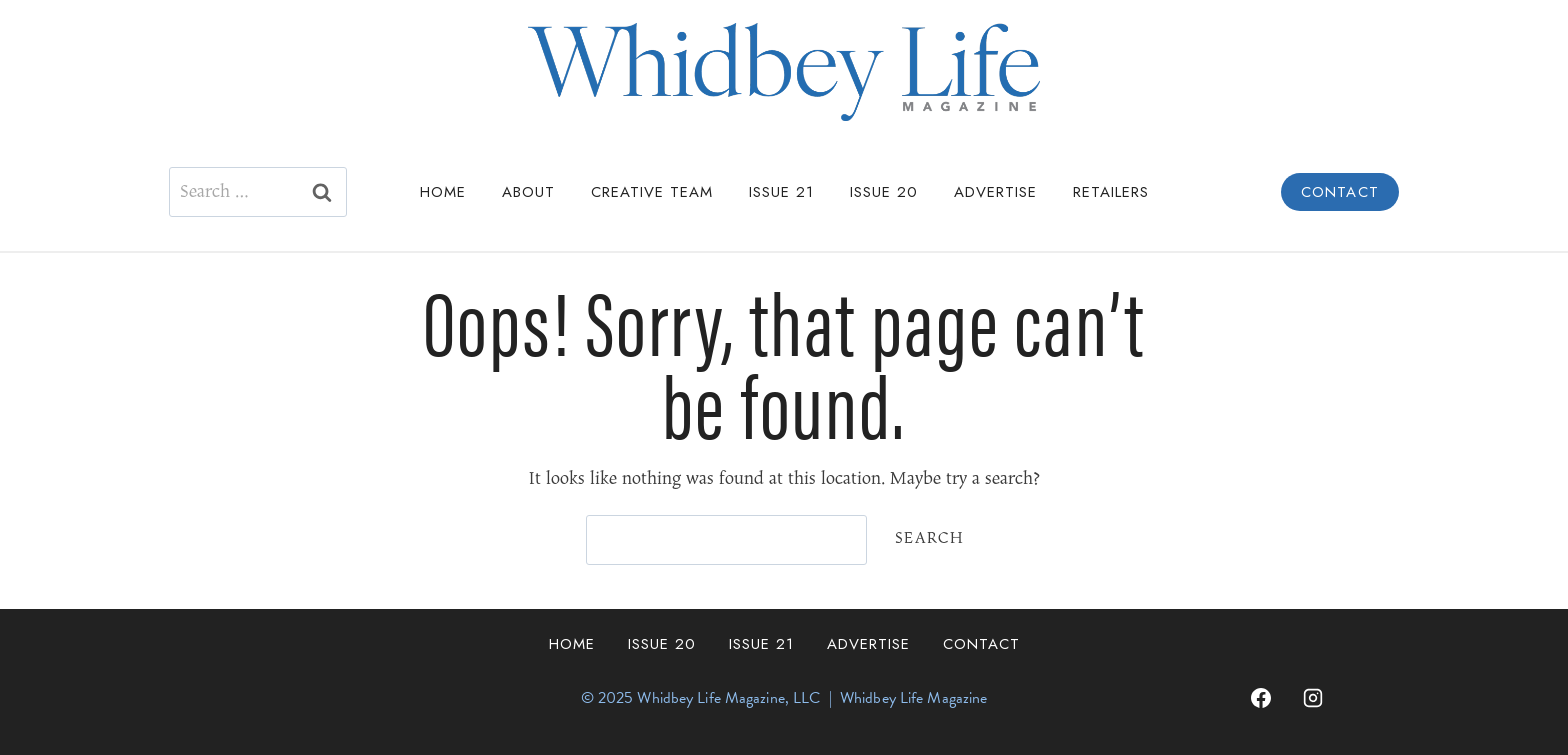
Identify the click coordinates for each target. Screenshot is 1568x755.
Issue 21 (781, 192)
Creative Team (652, 192)
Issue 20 (884, 192)
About (528, 192)
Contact (1340, 192)
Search (929, 538)
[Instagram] (1313, 698)
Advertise (995, 192)
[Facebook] (1261, 698)
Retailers (1111, 192)
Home (443, 192)
